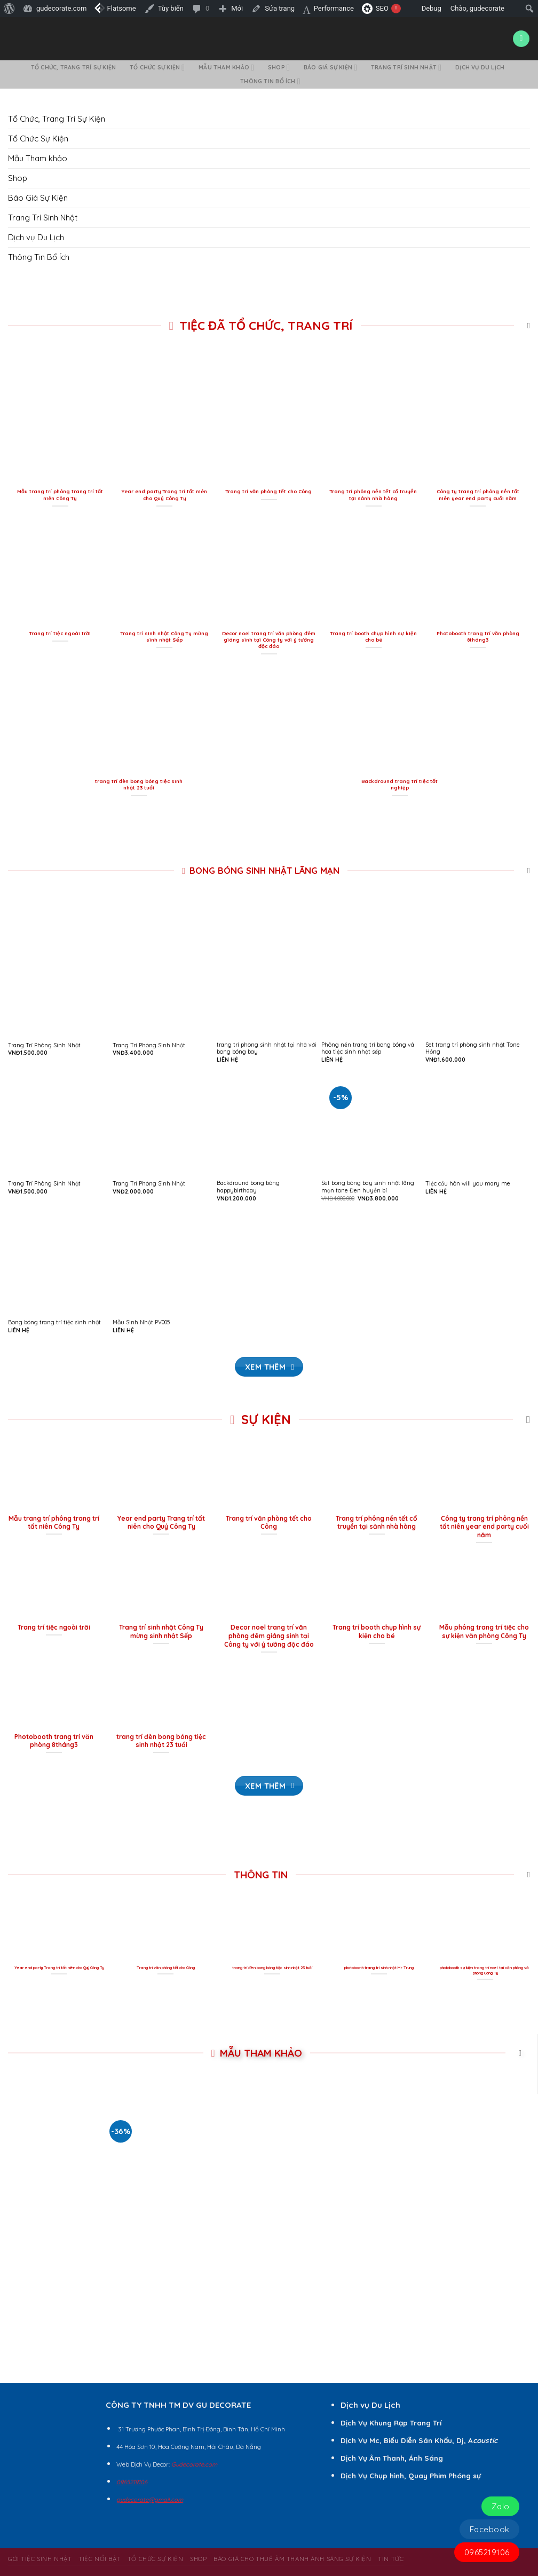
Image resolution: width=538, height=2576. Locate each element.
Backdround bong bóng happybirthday (248, 1187)
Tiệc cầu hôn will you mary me (467, 1183)
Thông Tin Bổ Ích (270, 81)
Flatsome (115, 8)
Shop (279, 67)
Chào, (483, 8)
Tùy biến (171, 8)
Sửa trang (280, 8)
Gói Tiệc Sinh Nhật (40, 2559)
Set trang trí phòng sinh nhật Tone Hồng (472, 1048)
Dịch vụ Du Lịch (479, 67)
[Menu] (521, 38)
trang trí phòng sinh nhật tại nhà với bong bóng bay (267, 1048)
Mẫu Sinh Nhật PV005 (141, 1322)
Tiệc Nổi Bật (99, 2559)
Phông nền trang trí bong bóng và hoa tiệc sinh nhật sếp (367, 1048)
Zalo (501, 2506)
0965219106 (486, 2552)
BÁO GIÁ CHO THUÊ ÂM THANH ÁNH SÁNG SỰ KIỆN (292, 2559)
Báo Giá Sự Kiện (330, 67)
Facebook (490, 2529)
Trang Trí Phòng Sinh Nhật (44, 1045)
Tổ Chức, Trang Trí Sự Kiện (73, 67)
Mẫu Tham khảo (226, 67)
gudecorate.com (61, 8)
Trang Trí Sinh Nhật (406, 67)
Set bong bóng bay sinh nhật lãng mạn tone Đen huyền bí (367, 1187)
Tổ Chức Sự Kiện (157, 67)
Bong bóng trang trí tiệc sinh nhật (54, 1322)
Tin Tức (391, 2559)
